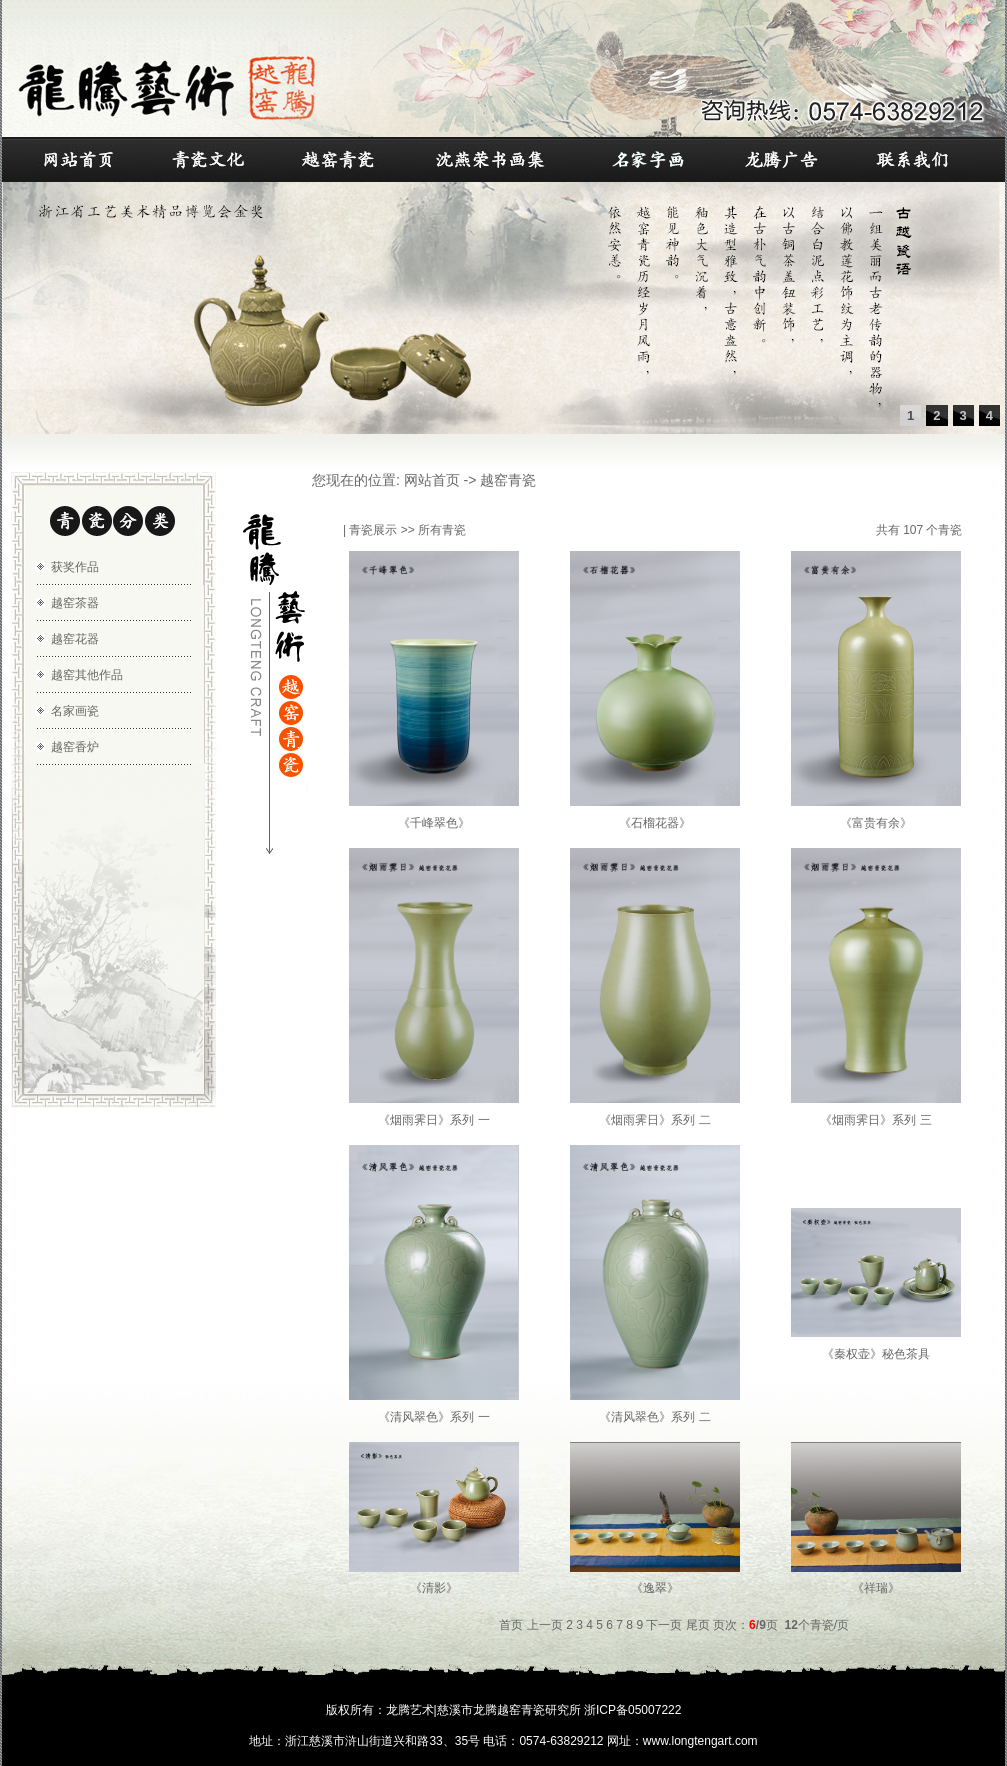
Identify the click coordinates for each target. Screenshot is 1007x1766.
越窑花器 (75, 639)
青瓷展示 (373, 530)
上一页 (545, 1625)
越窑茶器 (75, 603)
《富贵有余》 (876, 823)
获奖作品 (75, 567)
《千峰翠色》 (434, 823)
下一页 (664, 1625)
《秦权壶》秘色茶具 (876, 1354)
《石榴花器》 (655, 823)
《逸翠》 (655, 1588)
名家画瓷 (75, 711)
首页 (511, 1625)
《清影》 (434, 1588)
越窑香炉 (75, 747)
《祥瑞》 (876, 1588)
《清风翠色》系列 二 (654, 1417)
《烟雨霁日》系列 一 (433, 1120)
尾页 (698, 1625)
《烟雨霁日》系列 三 (875, 1120)
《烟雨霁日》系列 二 (654, 1120)
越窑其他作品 (87, 675)
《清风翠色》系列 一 (433, 1417)
